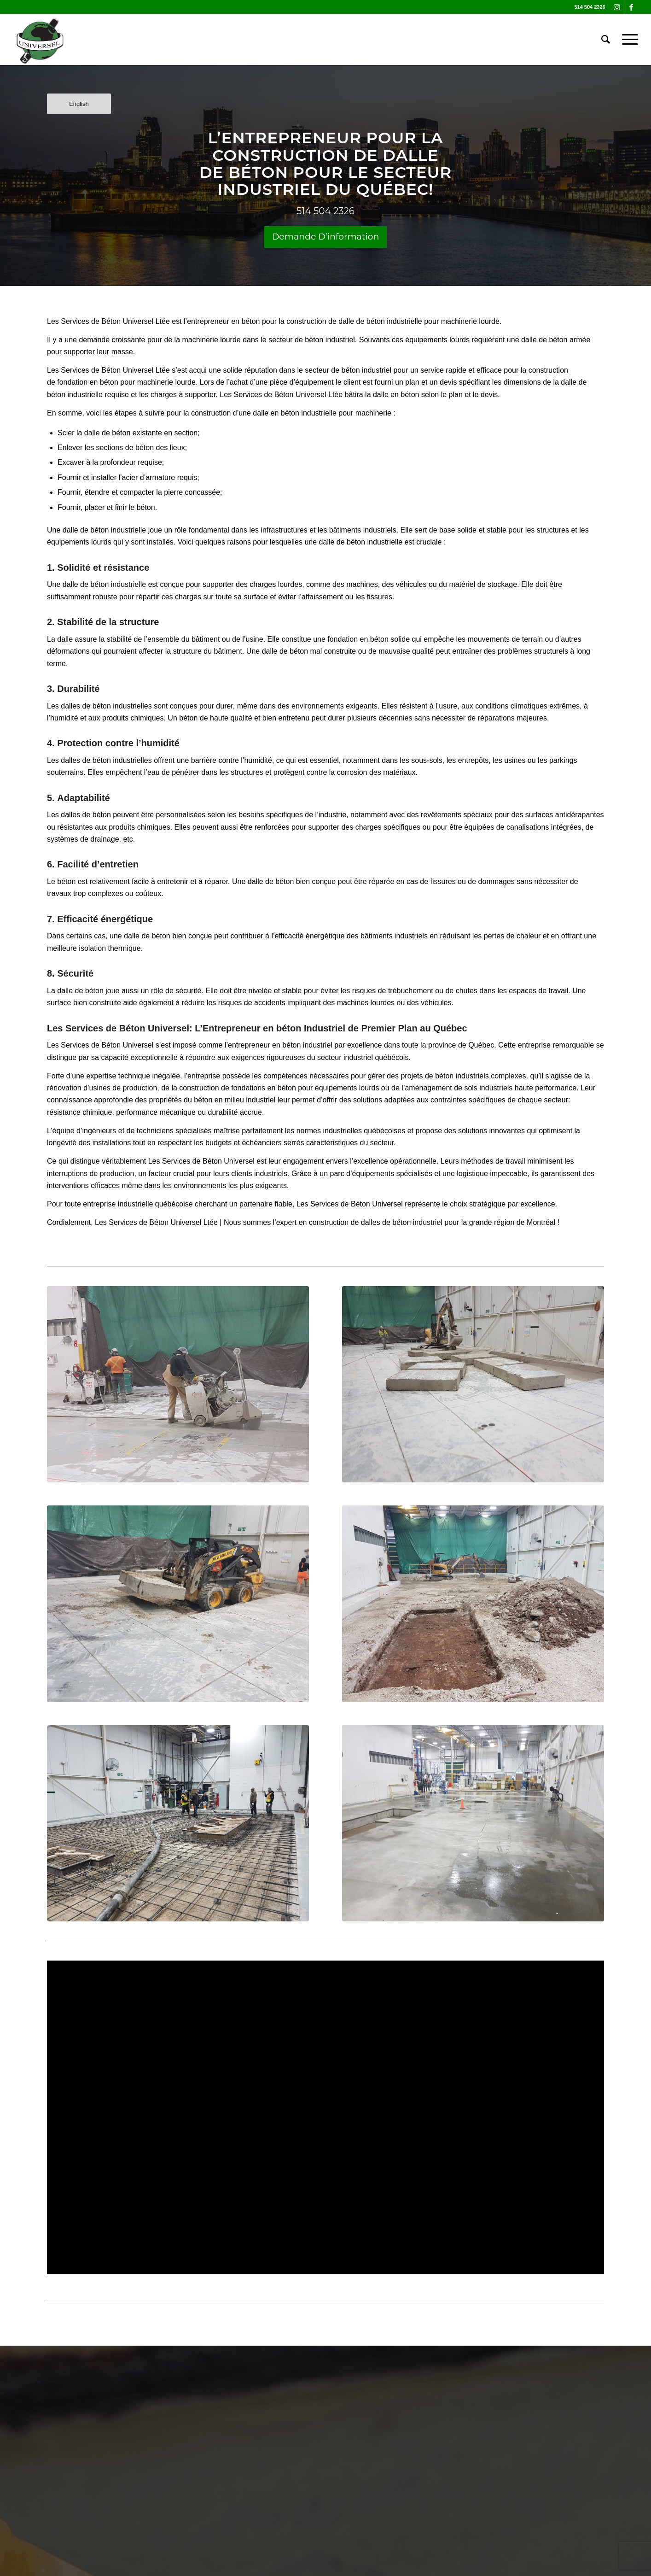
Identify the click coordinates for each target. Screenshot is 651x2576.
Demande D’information (325, 236)
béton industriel (330, 340)
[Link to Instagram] (617, 7)
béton (144, 447)
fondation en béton (358, 639)
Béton (111, 321)
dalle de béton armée (555, 340)
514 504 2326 (325, 211)
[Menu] (627, 39)
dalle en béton (396, 394)
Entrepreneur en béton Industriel (274, 1028)
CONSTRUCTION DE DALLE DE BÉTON (319, 164)
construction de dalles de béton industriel (374, 1222)
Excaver (71, 462)
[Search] (605, 39)
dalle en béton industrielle (295, 413)
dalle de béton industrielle (380, 321)
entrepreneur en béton (224, 321)
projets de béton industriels (444, 1076)
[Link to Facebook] (631, 7)
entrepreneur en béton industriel (280, 1045)
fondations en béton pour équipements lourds (305, 1088)
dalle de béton (107, 433)
